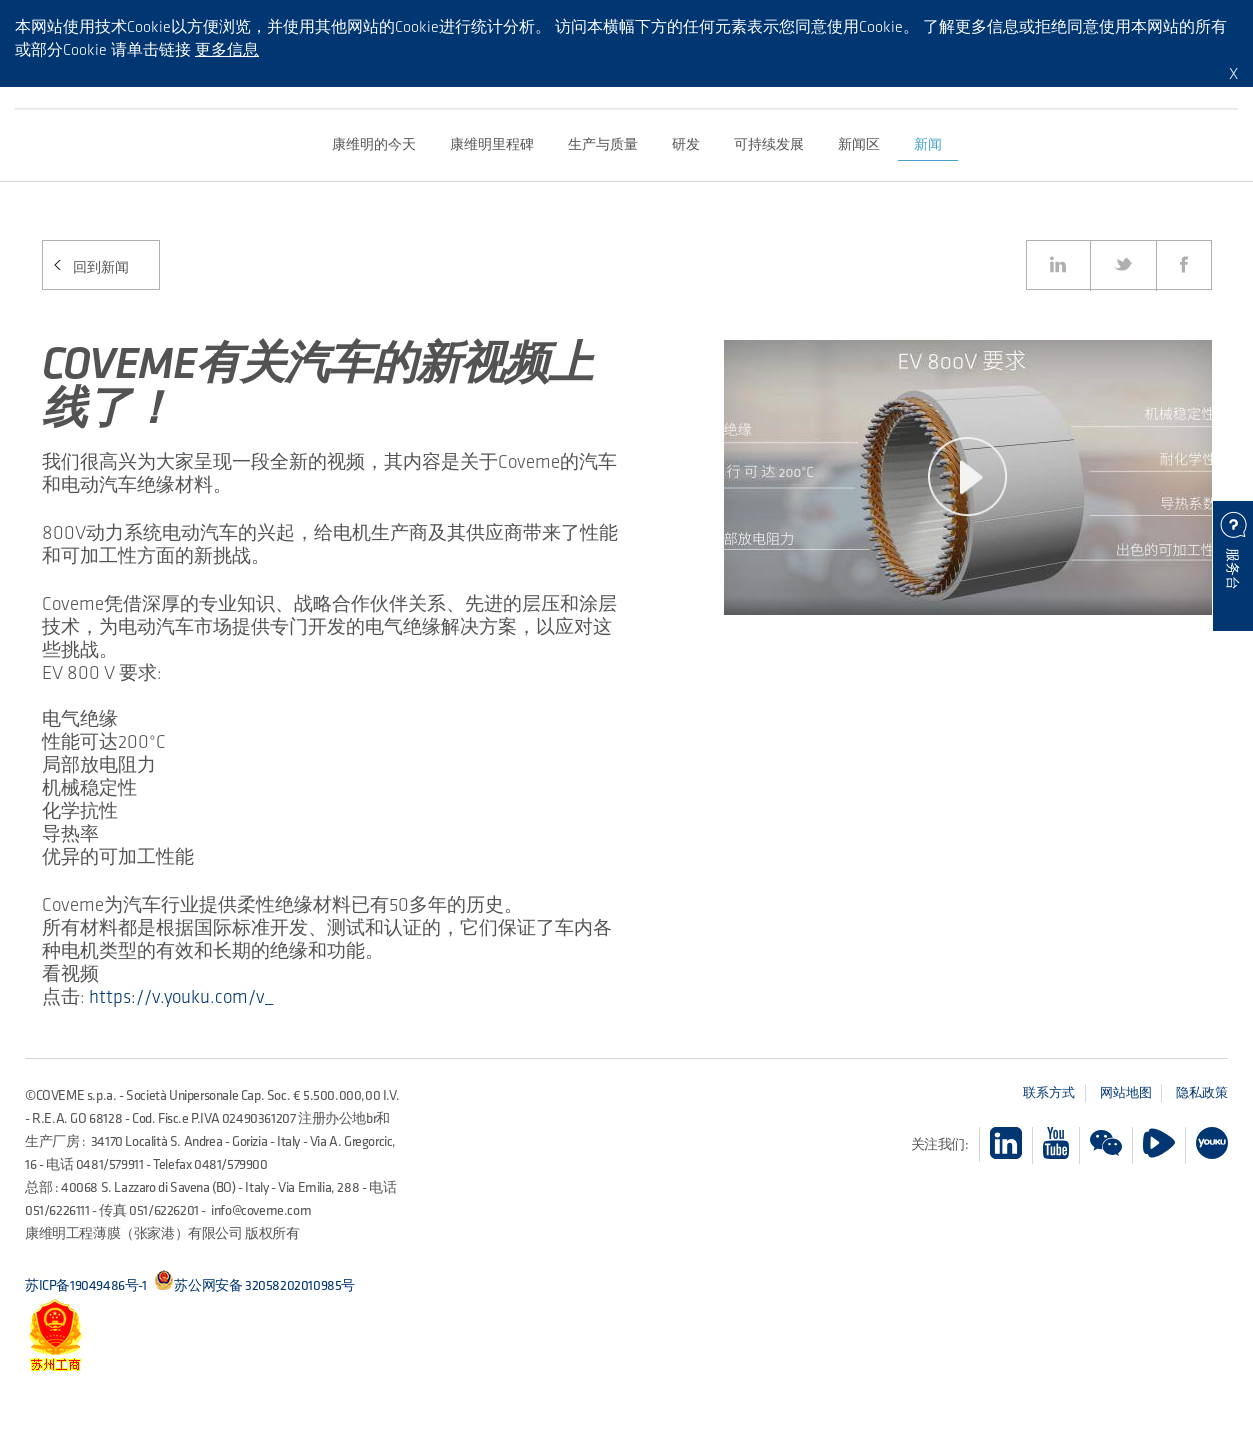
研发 (686, 144)
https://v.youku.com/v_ (181, 996)
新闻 (928, 144)
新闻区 (859, 144)
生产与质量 (603, 144)
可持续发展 (769, 144)
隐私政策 (1202, 1092)
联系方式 (1049, 1092)
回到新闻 (101, 267)
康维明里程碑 (492, 144)
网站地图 (1126, 1092)
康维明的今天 (374, 144)
